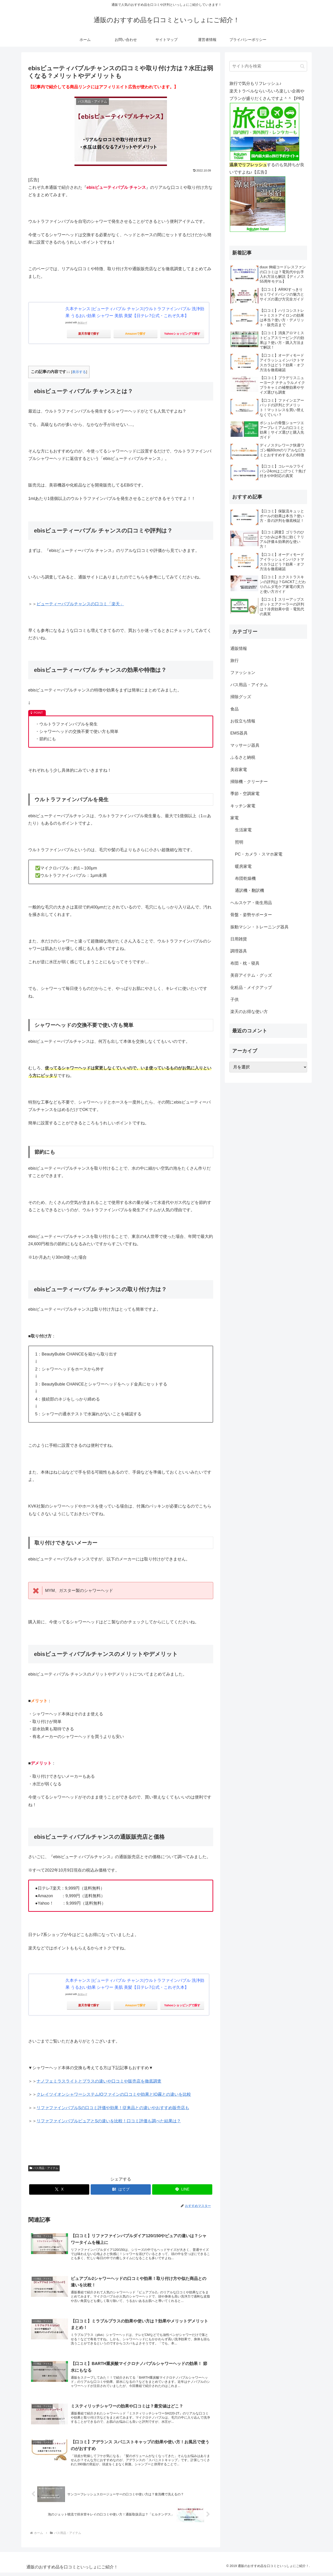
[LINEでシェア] (182, 2189)
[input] (268, 66)
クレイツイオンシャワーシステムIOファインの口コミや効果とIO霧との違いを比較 (114, 2094)
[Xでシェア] (59, 2189)
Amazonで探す (135, 333)
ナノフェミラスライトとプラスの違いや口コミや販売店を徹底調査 (99, 2081)
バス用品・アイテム (44, 2168)
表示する (79, 372)
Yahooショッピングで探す (182, 333)
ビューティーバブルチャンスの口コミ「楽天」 (80, 604)
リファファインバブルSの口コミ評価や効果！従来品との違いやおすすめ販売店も (113, 2107)
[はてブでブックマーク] (121, 2189)
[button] (302, 66)
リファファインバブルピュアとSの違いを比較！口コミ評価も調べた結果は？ (109, 2121)
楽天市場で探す (88, 333)
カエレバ (82, 322)
